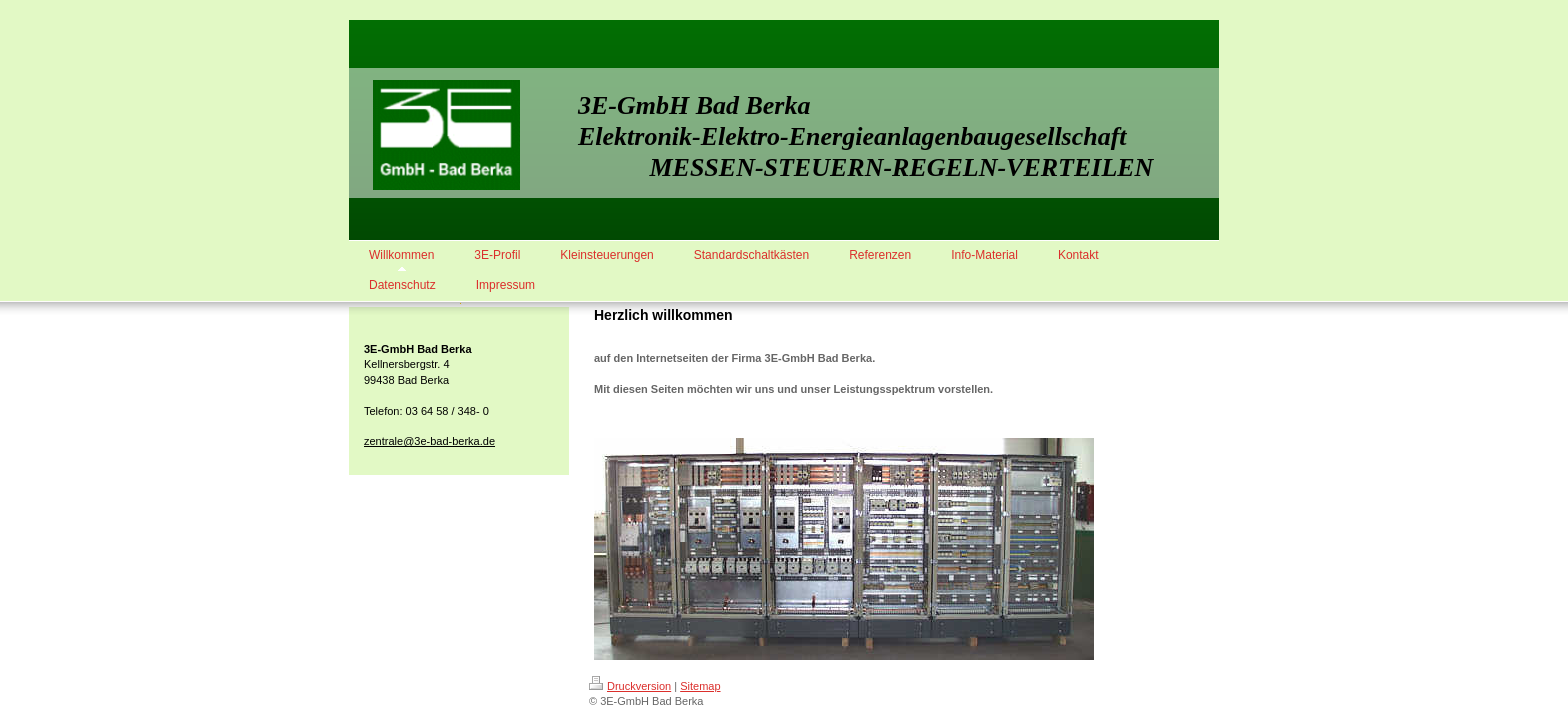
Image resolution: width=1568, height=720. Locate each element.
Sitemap (700, 686)
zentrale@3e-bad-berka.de (429, 441)
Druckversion (630, 686)
